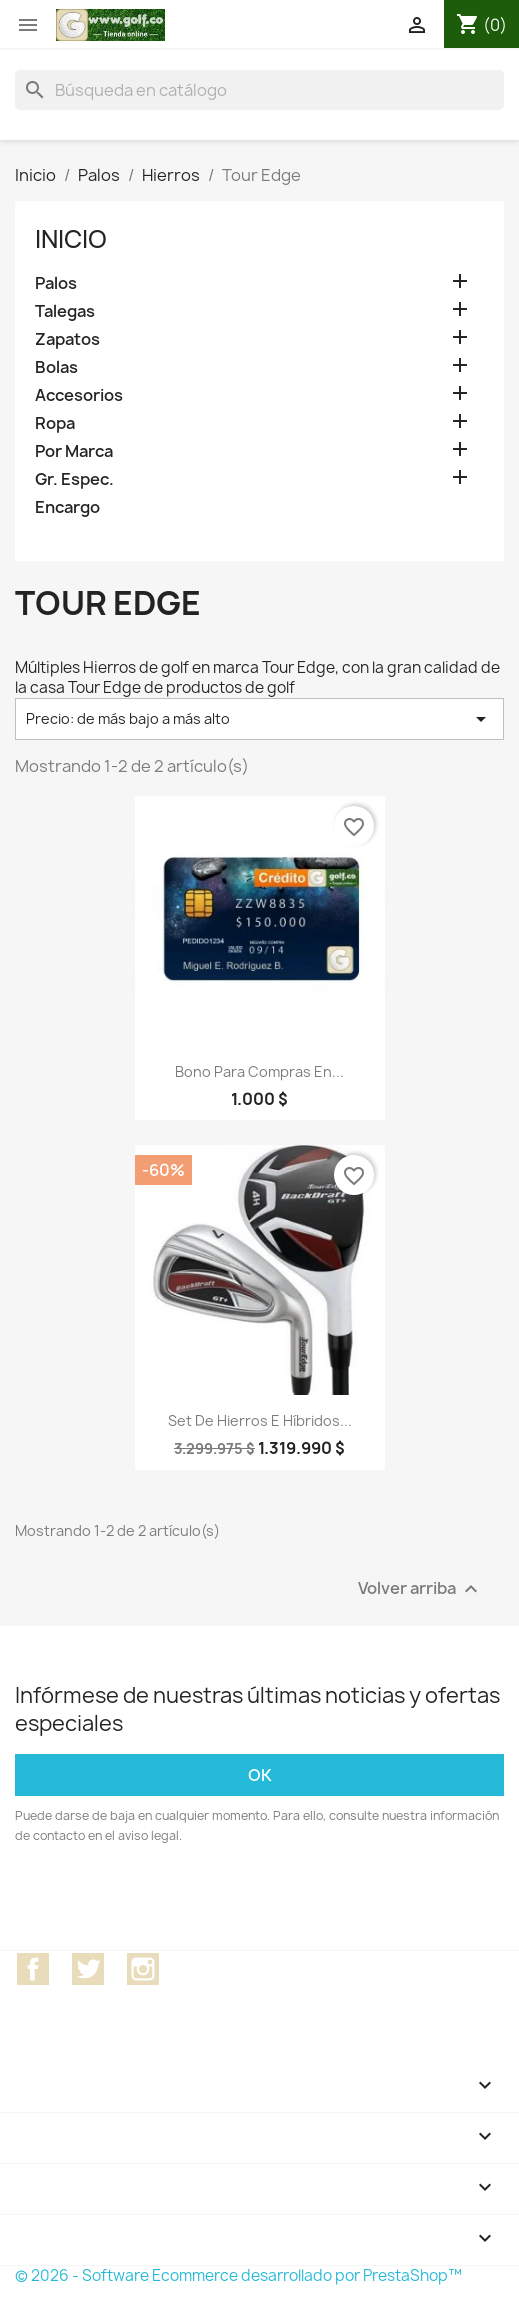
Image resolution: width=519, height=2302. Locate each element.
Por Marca (74, 451)
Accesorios (79, 395)
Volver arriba (420, 1588)
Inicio (71, 239)
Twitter (88, 1969)
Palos (56, 283)
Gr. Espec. (74, 479)
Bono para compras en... (259, 1071)
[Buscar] (259, 90)
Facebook (33, 1969)
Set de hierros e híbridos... (260, 1420)
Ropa (55, 423)
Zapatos (67, 339)
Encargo (67, 507)
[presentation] (182, 1901)
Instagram (143, 1969)
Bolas (56, 367)
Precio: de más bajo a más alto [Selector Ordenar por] (259, 719)
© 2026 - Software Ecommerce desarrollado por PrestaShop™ (238, 2275)
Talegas (65, 311)
